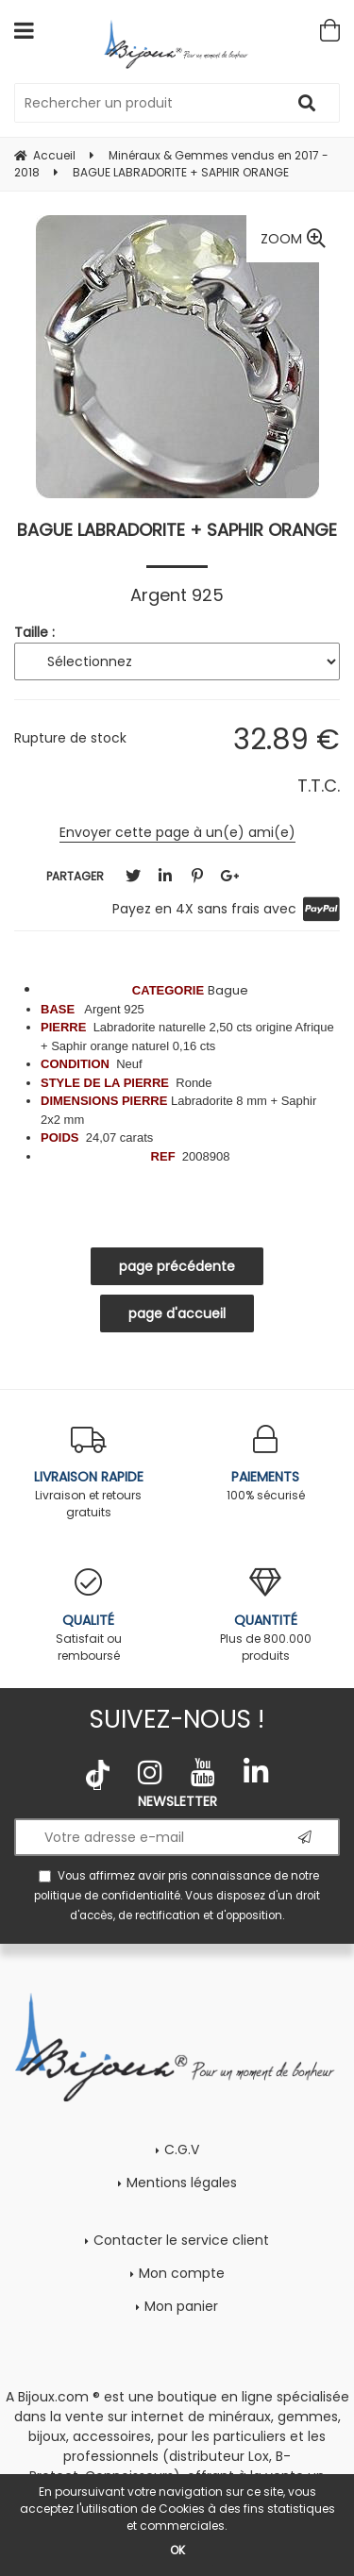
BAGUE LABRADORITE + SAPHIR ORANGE (177, 530)
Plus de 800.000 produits (266, 1616)
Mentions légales (181, 2182)
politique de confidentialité (107, 1895)
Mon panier (181, 2306)
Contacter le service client (181, 2240)
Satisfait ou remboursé (89, 1616)
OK (177, 2550)
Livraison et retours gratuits (89, 1472)
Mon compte (182, 2273)
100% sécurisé (266, 1464)
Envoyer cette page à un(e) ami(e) (177, 832)
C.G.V (181, 2149)
